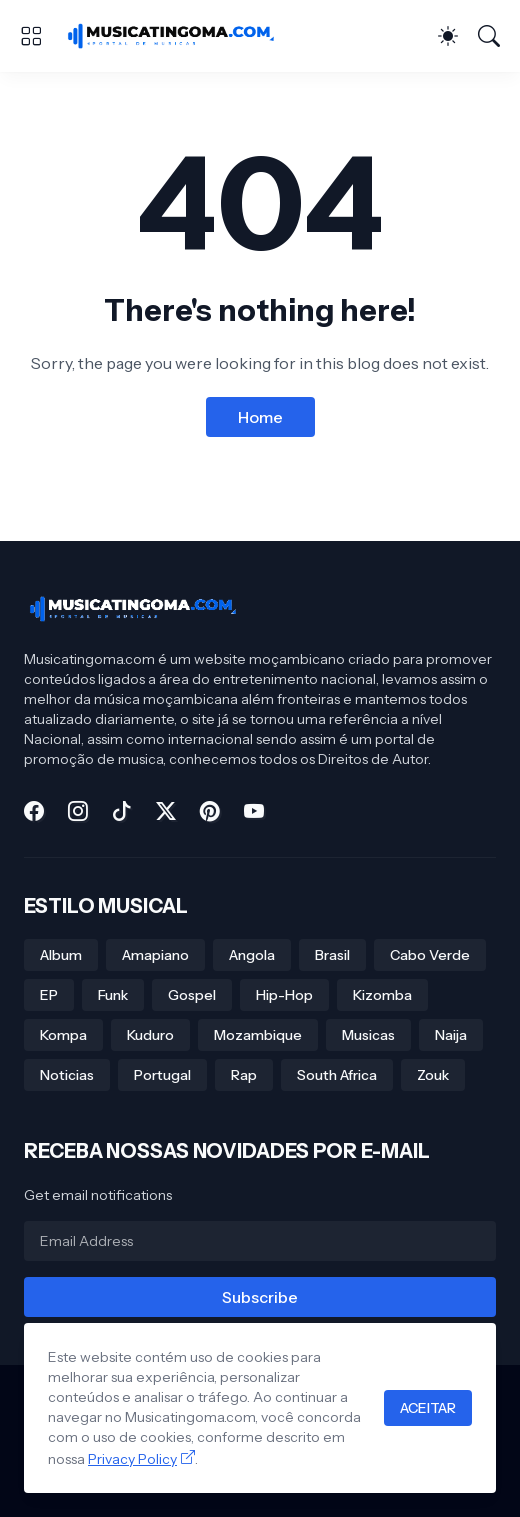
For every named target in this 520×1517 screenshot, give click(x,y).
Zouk (433, 1075)
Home (260, 417)
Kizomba (382, 995)
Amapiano (155, 955)
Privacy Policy (132, 1459)
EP (49, 995)
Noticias (67, 1075)
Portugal (162, 1075)
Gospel (192, 995)
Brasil (332, 955)
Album (61, 955)
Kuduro (150, 1035)
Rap (244, 1075)
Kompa (63, 1035)
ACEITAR (428, 1408)
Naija (451, 1035)
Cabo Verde (430, 955)
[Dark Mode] (448, 36)
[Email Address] (260, 1241)
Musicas (368, 1035)
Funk (113, 995)
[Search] (489, 36)
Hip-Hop (284, 995)
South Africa (337, 1075)
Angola (252, 955)
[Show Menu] (31, 36)
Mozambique (258, 1035)
